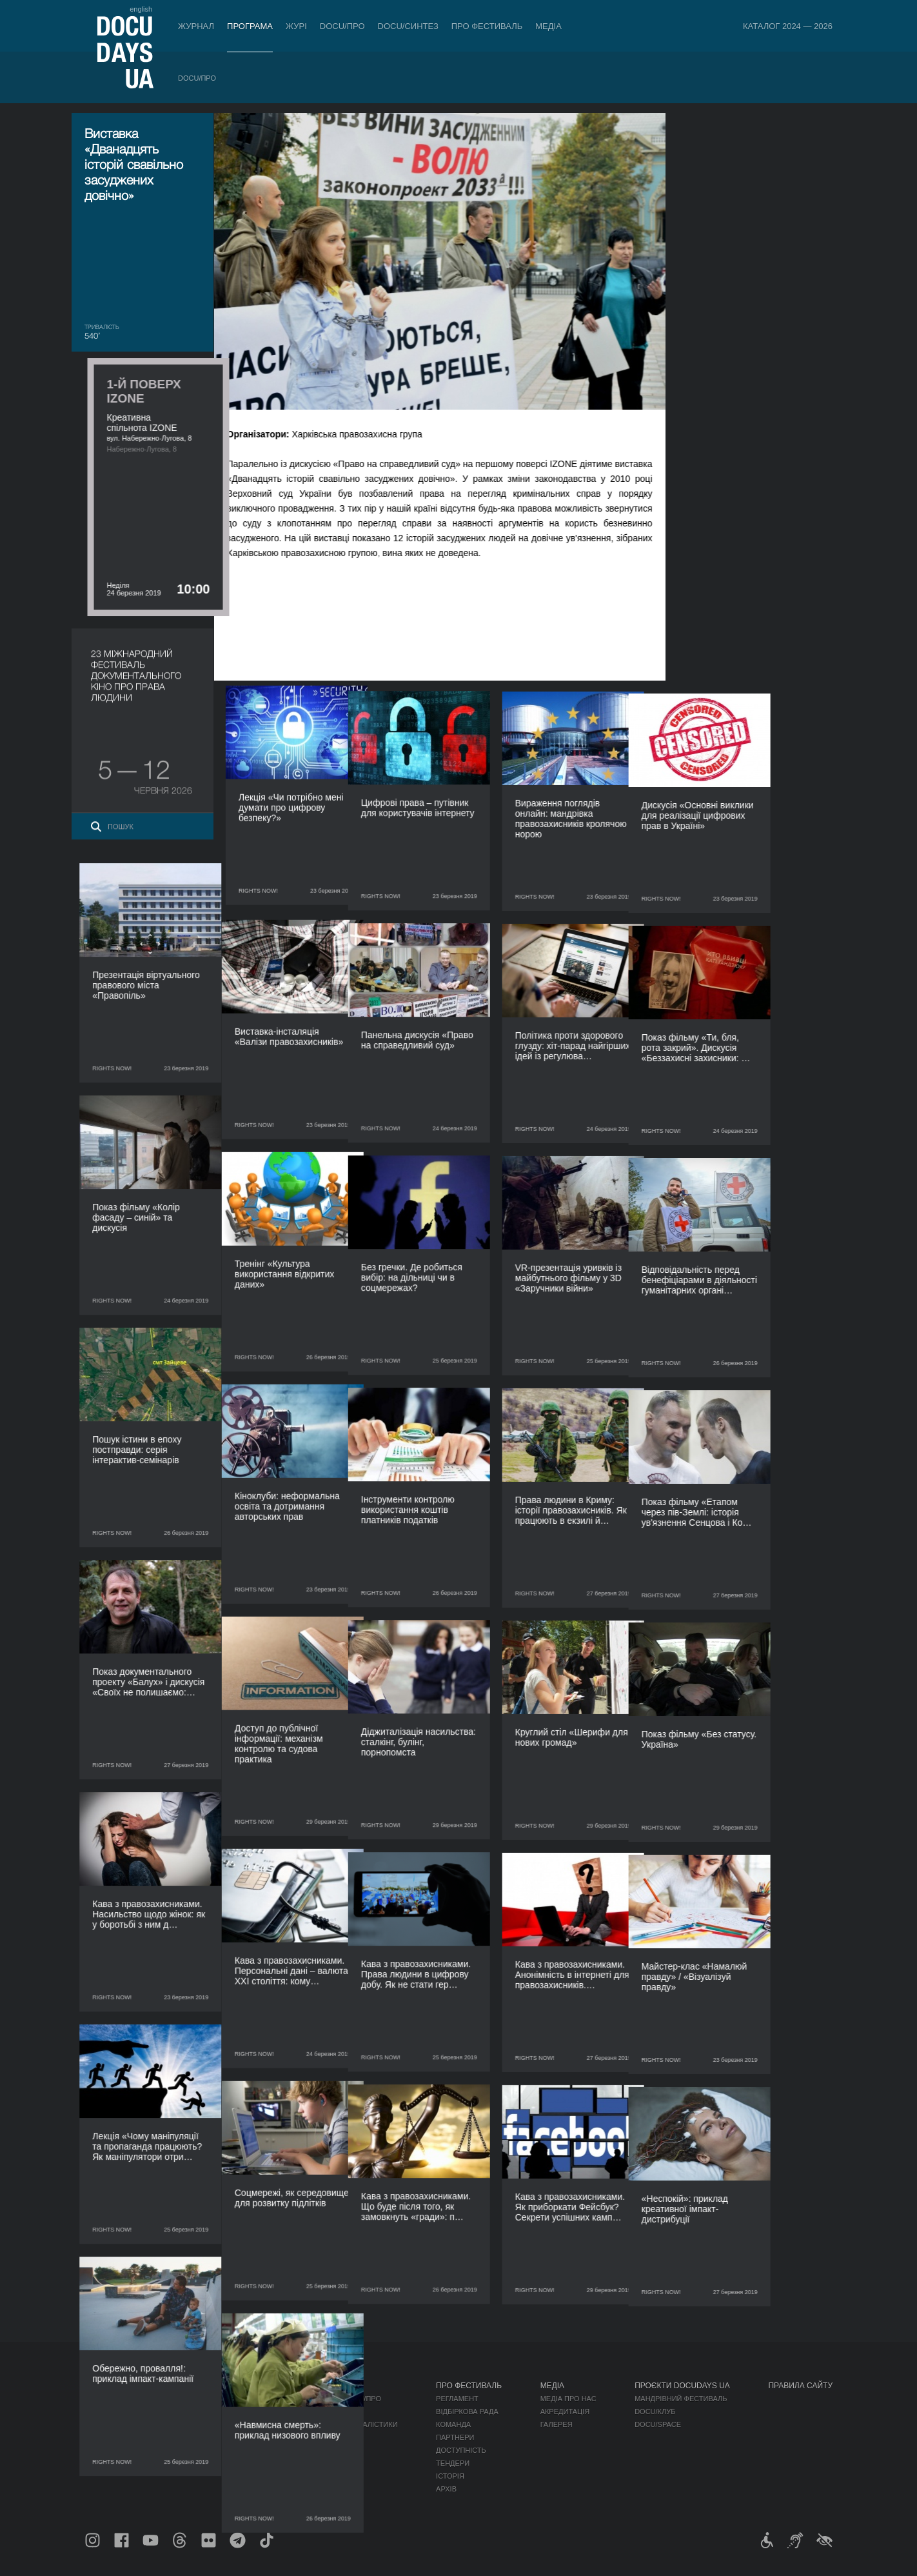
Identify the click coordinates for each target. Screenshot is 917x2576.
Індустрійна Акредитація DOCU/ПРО (311, 2398)
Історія (450, 2476)
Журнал (196, 26)
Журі (296, 26)
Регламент (457, 2398)
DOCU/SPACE (658, 2424)
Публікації (103, 2398)
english (141, 9)
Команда (453, 2424)
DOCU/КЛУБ (655, 2411)
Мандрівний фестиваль (681, 2398)
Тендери (452, 2463)
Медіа (548, 26)
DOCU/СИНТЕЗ (408, 26)
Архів (446, 2489)
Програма (250, 26)
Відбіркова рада (467, 2411)
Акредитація (565, 2411)
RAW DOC (259, 2411)
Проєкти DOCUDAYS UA (682, 2385)
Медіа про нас (568, 2398)
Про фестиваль (487, 26)
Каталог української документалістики (320, 2424)
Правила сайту (800, 2385)
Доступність (461, 2450)
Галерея (556, 2424)
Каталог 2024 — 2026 (788, 26)
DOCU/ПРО (342, 26)
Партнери (455, 2437)
